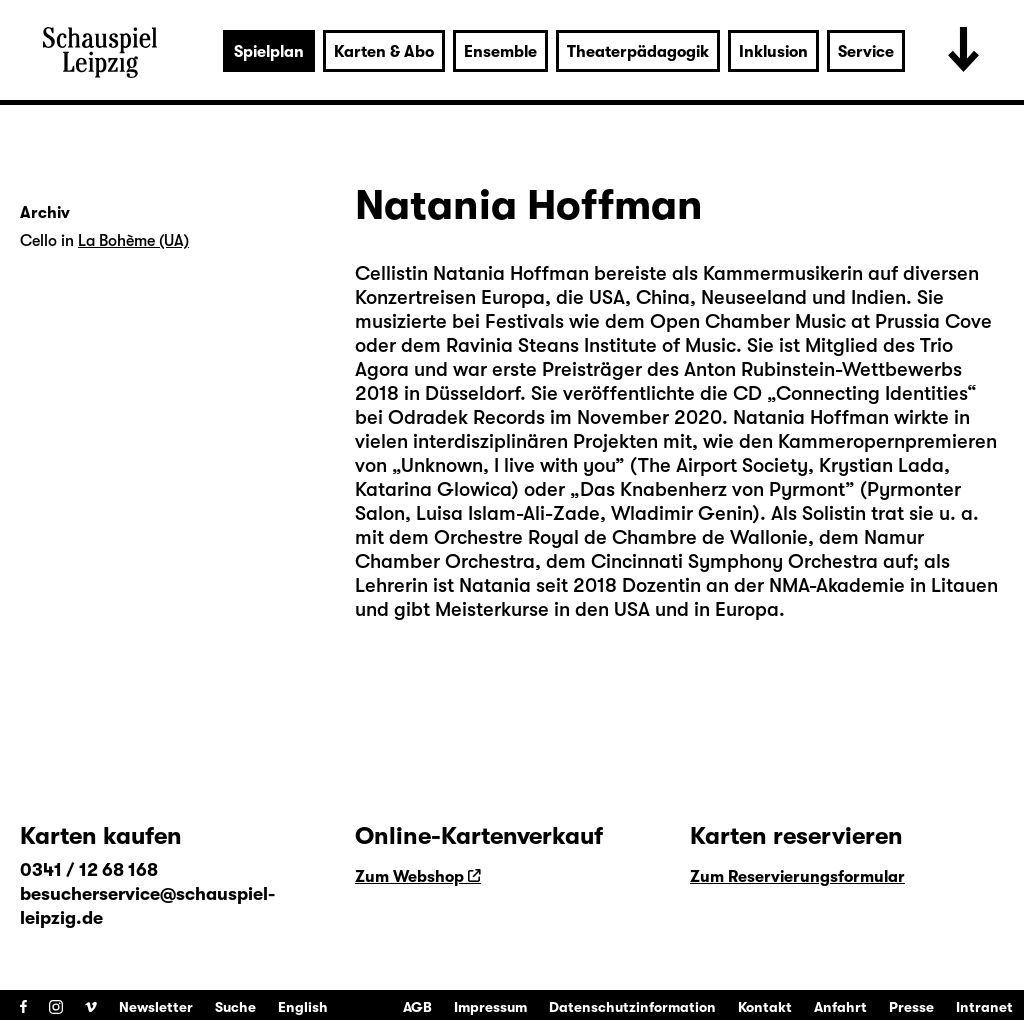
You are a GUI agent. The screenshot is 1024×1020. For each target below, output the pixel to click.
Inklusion (773, 52)
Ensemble (500, 52)
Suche (235, 1007)
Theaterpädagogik (638, 52)
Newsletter (156, 1007)
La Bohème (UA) (133, 241)
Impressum (490, 1007)
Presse (911, 1007)
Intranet (984, 1007)
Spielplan (269, 52)
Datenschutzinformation (632, 1007)
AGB (417, 1007)
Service (866, 52)
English (303, 1007)
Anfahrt (840, 1007)
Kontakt (765, 1007)
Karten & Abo (384, 52)
